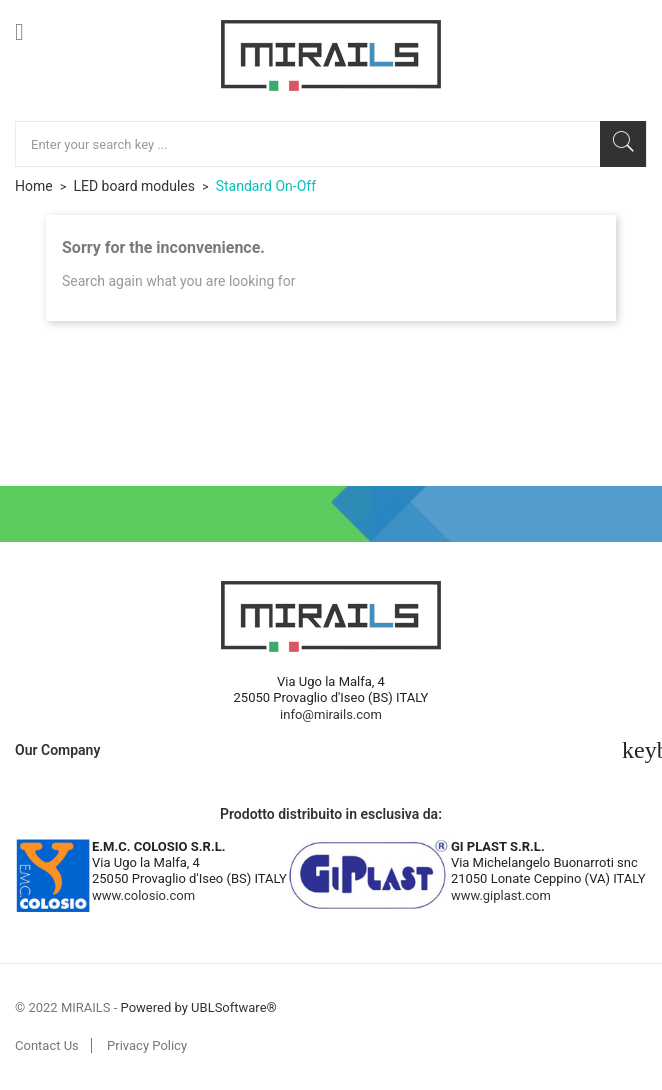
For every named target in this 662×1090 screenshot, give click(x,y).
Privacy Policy (147, 1045)
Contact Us (47, 1045)
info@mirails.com (331, 714)
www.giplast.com (501, 895)
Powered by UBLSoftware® (199, 1007)
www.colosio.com (143, 895)
